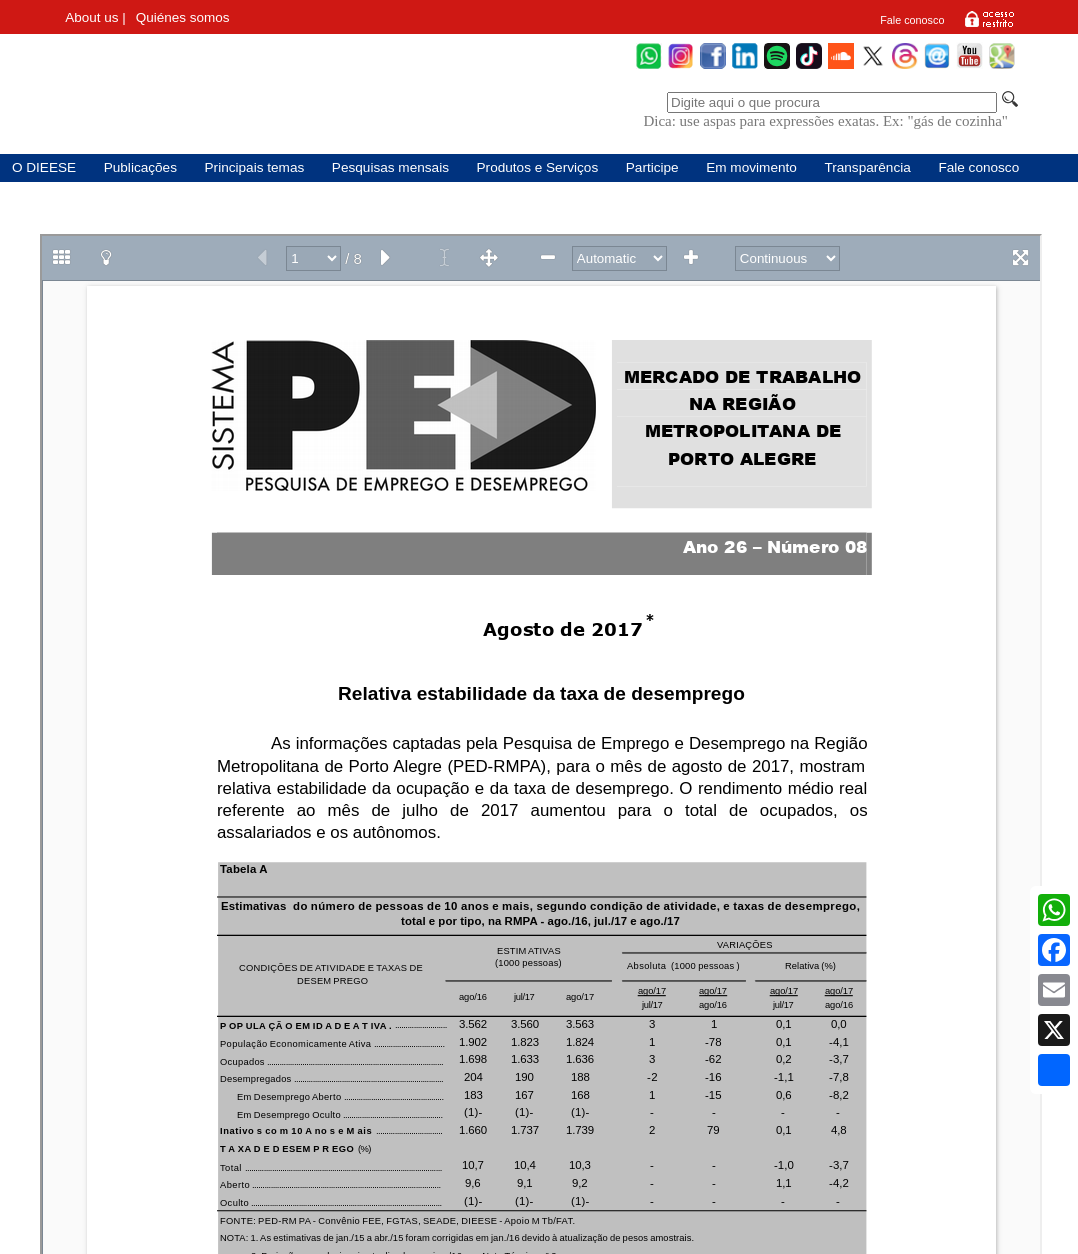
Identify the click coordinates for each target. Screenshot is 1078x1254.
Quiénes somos (183, 17)
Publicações (140, 167)
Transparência (867, 167)
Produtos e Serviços (538, 167)
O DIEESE (44, 167)
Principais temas (255, 167)
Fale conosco (912, 20)
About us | (95, 17)
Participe (652, 167)
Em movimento (751, 167)
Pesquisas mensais (390, 167)
